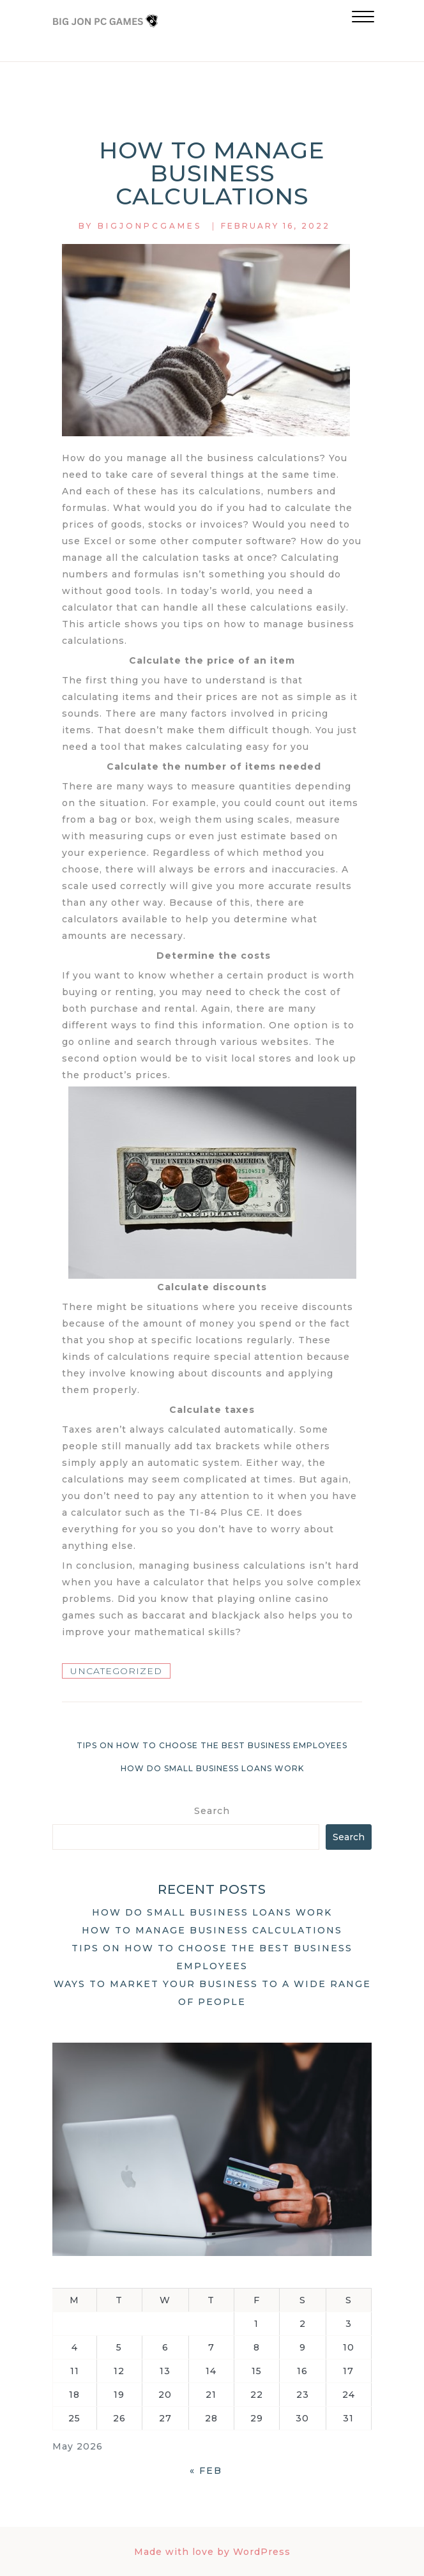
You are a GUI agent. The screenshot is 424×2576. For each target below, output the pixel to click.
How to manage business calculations (212, 1930)
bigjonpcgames (150, 226)
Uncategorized (116, 1671)
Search (212, 1811)
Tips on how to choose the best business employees (212, 1745)
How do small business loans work (212, 1768)
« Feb (206, 2470)
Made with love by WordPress (212, 2551)
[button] (363, 18)
